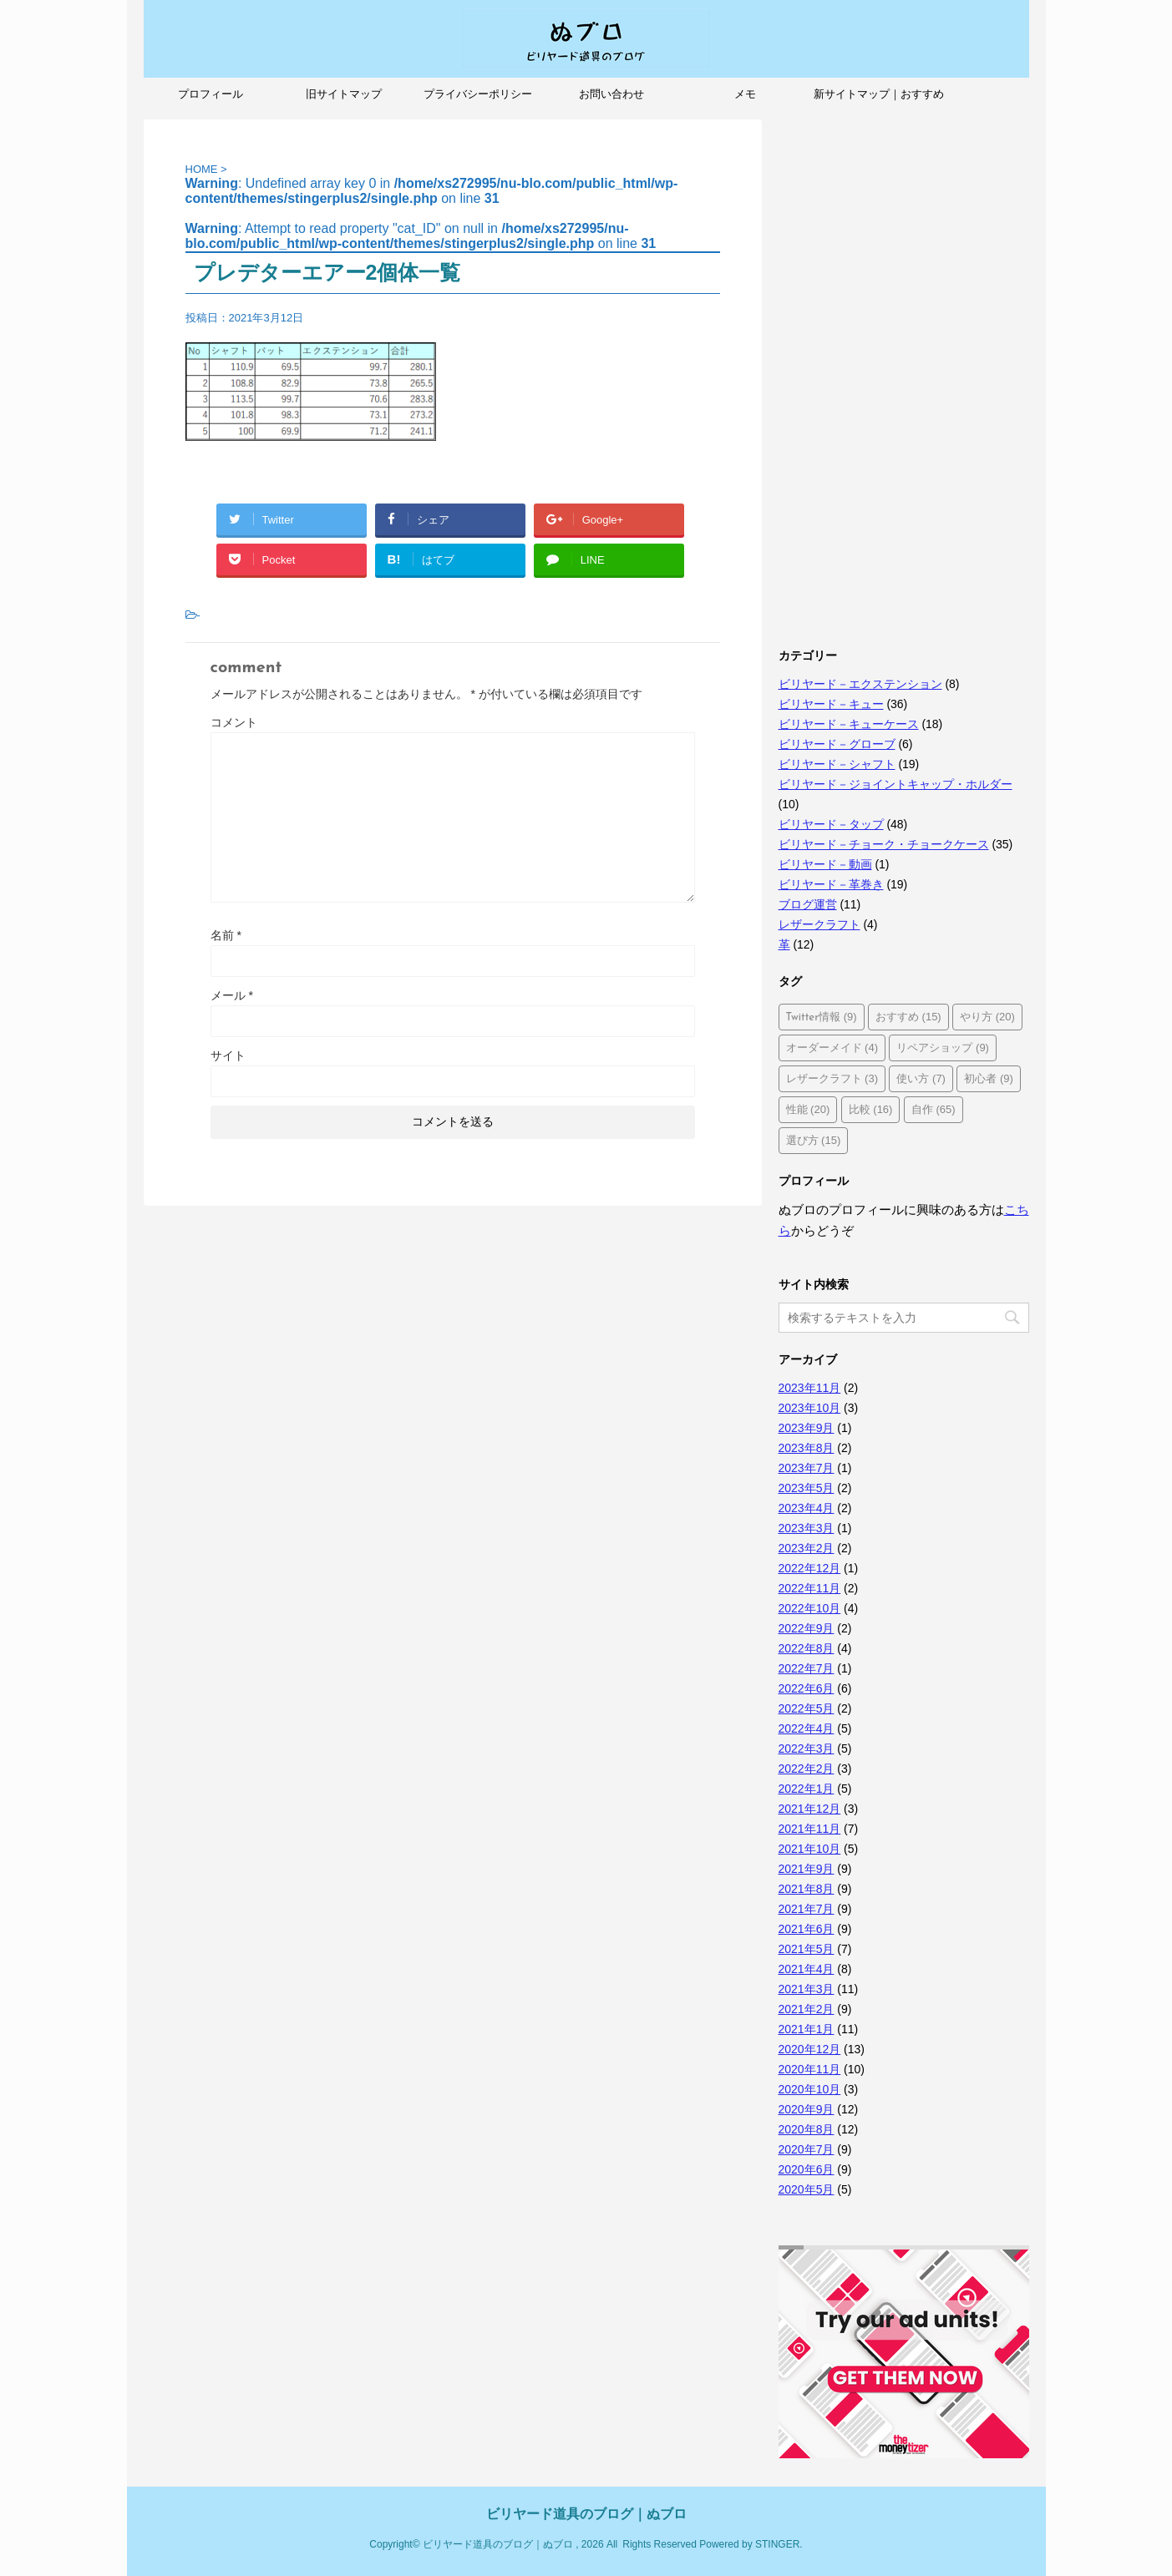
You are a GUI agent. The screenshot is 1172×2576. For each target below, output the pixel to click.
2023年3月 (807, 1528)
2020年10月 (810, 2089)
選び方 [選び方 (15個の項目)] (813, 1140)
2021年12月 (810, 1808)
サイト (228, 1055)
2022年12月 (810, 1568)
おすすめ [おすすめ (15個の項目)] (908, 1016)
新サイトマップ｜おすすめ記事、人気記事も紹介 (879, 99)
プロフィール (210, 94)
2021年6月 (807, 1929)
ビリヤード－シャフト (837, 764)
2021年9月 (807, 1868)
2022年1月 (807, 1788)
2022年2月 (807, 1768)
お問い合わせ (611, 94)
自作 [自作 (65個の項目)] (933, 1109)
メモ (745, 94)
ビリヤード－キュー (831, 704)
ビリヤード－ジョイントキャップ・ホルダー (895, 784)
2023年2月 (807, 1548)
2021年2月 (807, 2009)
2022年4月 (807, 1728)
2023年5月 (807, 1488)
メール (232, 995)
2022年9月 (807, 1628)
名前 (226, 935)
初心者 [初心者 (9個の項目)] (988, 1078)
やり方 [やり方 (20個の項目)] (987, 1016)
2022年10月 (810, 1608)
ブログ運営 (808, 904)
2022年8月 (807, 1648)
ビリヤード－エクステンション (860, 684)
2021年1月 (807, 2029)
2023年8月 (807, 1448)
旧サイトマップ (344, 94)
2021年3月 (807, 1989)
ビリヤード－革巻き (831, 884)
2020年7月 (807, 2149)
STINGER (777, 2544)
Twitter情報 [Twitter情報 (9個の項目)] (821, 1016)
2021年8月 (807, 1888)
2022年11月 (810, 1588)
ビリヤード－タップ (831, 824)
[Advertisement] (904, 369)
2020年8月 (807, 2129)
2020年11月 (810, 2069)
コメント (234, 722)
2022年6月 (807, 1688)
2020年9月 (807, 2109)
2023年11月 (810, 1387)
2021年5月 (807, 1949)
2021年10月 (810, 1848)
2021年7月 (807, 1909)
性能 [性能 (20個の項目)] (808, 1109)
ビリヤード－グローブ (837, 744)
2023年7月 (807, 1468)
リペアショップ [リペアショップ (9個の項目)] (942, 1047)
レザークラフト (819, 924)
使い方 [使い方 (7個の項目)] (921, 1078)
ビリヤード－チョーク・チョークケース (884, 844)
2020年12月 (810, 2049)
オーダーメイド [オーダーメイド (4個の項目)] (832, 1047)
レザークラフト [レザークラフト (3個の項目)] (832, 1078)
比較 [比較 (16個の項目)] (871, 1109)
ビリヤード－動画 (825, 864)
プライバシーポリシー (478, 94)
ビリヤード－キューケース (849, 724)
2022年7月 (807, 1668)
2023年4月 (807, 1508)
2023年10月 (810, 1408)
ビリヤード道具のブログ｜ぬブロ (586, 2514)
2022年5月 (807, 1708)
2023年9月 (807, 1428)
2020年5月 (807, 2189)
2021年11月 (810, 1828)
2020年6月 (807, 2169)
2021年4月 (807, 1969)
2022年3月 (807, 1748)
